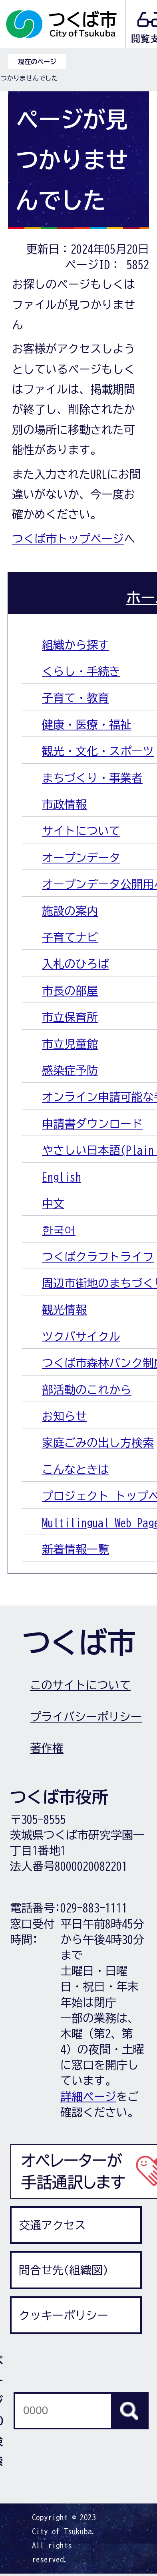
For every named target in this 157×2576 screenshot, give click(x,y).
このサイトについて (80, 1684)
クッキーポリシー (63, 2315)
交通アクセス (52, 2225)
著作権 (47, 1747)
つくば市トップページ (68, 538)
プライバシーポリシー (86, 1716)
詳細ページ (88, 2096)
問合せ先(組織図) (63, 2269)
